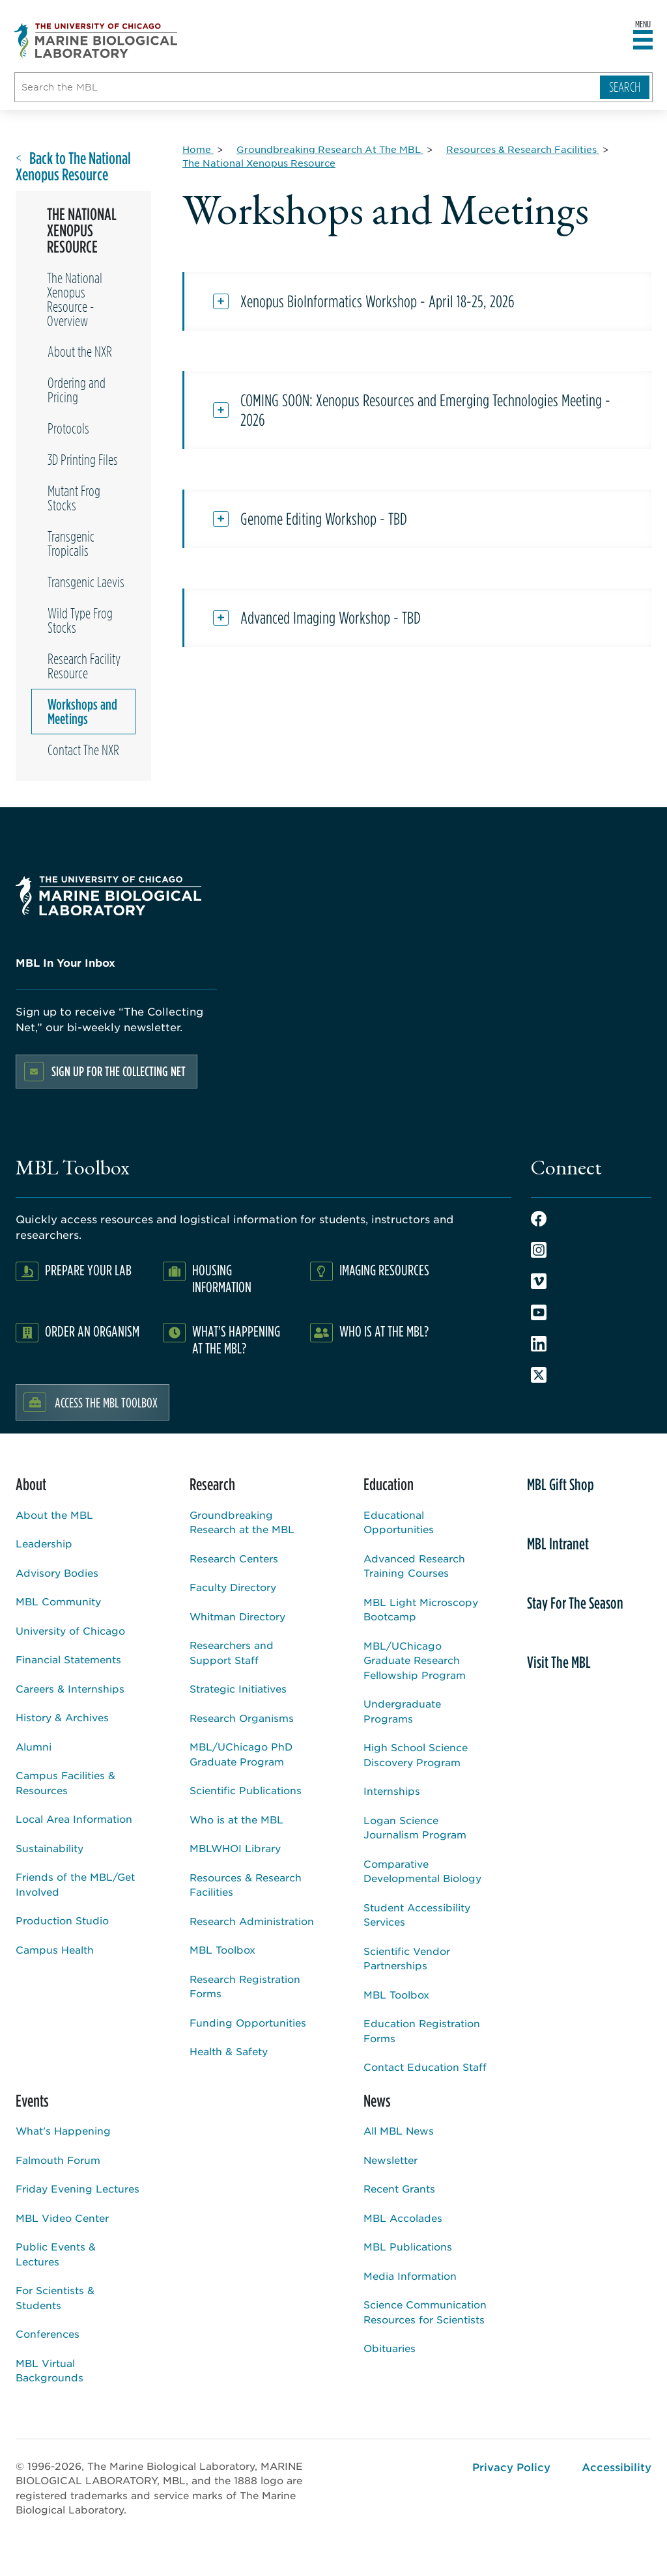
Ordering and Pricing (77, 390)
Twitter (538, 1375)
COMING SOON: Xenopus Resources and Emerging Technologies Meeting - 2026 (425, 410)
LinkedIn (538, 1343)
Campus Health (55, 1949)
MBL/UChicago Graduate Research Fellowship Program (414, 1660)
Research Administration (252, 1921)
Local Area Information (74, 1818)
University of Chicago (70, 1630)
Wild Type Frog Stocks (80, 620)
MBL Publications (407, 2246)
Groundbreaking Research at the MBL (242, 1522)
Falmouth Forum (58, 2160)
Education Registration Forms (421, 2030)
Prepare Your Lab (88, 1270)
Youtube (538, 1312)
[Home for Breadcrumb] (198, 149)
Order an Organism (92, 1331)
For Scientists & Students (55, 2297)
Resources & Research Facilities (246, 1884)
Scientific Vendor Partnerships (406, 1958)
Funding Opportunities (248, 2022)
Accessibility (616, 2466)
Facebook (538, 1218)
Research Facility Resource (84, 666)
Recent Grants (399, 2188)
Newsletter (390, 2160)
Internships (391, 1790)
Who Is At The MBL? (384, 1331)
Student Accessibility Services (416, 1914)
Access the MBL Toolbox (106, 1402)
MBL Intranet (558, 1543)
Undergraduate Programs (402, 1710)
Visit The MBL (559, 1662)
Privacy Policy (511, 2466)
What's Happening (63, 2130)
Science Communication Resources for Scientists (425, 2311)
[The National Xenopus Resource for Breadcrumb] (258, 163)
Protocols (68, 428)
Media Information (410, 2275)
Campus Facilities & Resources (65, 1782)
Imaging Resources (384, 1270)
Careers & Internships (70, 1688)
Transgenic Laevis (86, 582)
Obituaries (389, 2348)
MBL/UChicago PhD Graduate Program (241, 1753)
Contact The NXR (83, 750)
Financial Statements (68, 1659)
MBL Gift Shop (560, 1484)
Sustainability (49, 1848)
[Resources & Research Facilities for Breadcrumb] (522, 149)
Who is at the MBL (236, 1819)
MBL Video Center (62, 2217)
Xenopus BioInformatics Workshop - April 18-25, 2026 (377, 301)
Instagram (538, 1250)
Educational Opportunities (398, 1522)
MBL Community (58, 1601)
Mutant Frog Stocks (74, 498)
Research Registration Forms (245, 1986)
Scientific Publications (246, 1790)
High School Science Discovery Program (415, 1754)
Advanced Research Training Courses (414, 1565)
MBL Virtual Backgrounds (49, 2370)
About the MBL (54, 1514)
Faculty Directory (233, 1587)
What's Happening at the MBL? (236, 1339)
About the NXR (80, 351)
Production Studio (62, 1920)
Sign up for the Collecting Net (118, 1071)
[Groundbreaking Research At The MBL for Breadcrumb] (329, 149)
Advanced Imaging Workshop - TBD (330, 618)
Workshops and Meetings (82, 711)
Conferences (47, 2333)
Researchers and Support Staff (232, 1652)
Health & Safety (229, 2051)
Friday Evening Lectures (77, 2188)
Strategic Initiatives (238, 1688)
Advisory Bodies (57, 1572)
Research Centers (234, 1558)
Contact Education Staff (425, 2066)
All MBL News (398, 2130)
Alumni (33, 1746)
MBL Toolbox (222, 1949)
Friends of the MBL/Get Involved (75, 1884)
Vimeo (538, 1281)
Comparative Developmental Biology (422, 1871)
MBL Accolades (402, 2217)
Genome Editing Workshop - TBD (323, 519)
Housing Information (221, 1278)
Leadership (44, 1543)
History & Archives (62, 1717)
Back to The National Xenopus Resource (73, 166)
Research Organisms (242, 1717)
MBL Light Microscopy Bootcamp (420, 1609)
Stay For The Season (575, 1603)
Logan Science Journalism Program (414, 1827)
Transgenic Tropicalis (71, 544)
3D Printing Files (83, 459)
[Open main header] (643, 40)
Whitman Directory (237, 1616)
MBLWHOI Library (235, 1848)
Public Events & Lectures (56, 2253)
